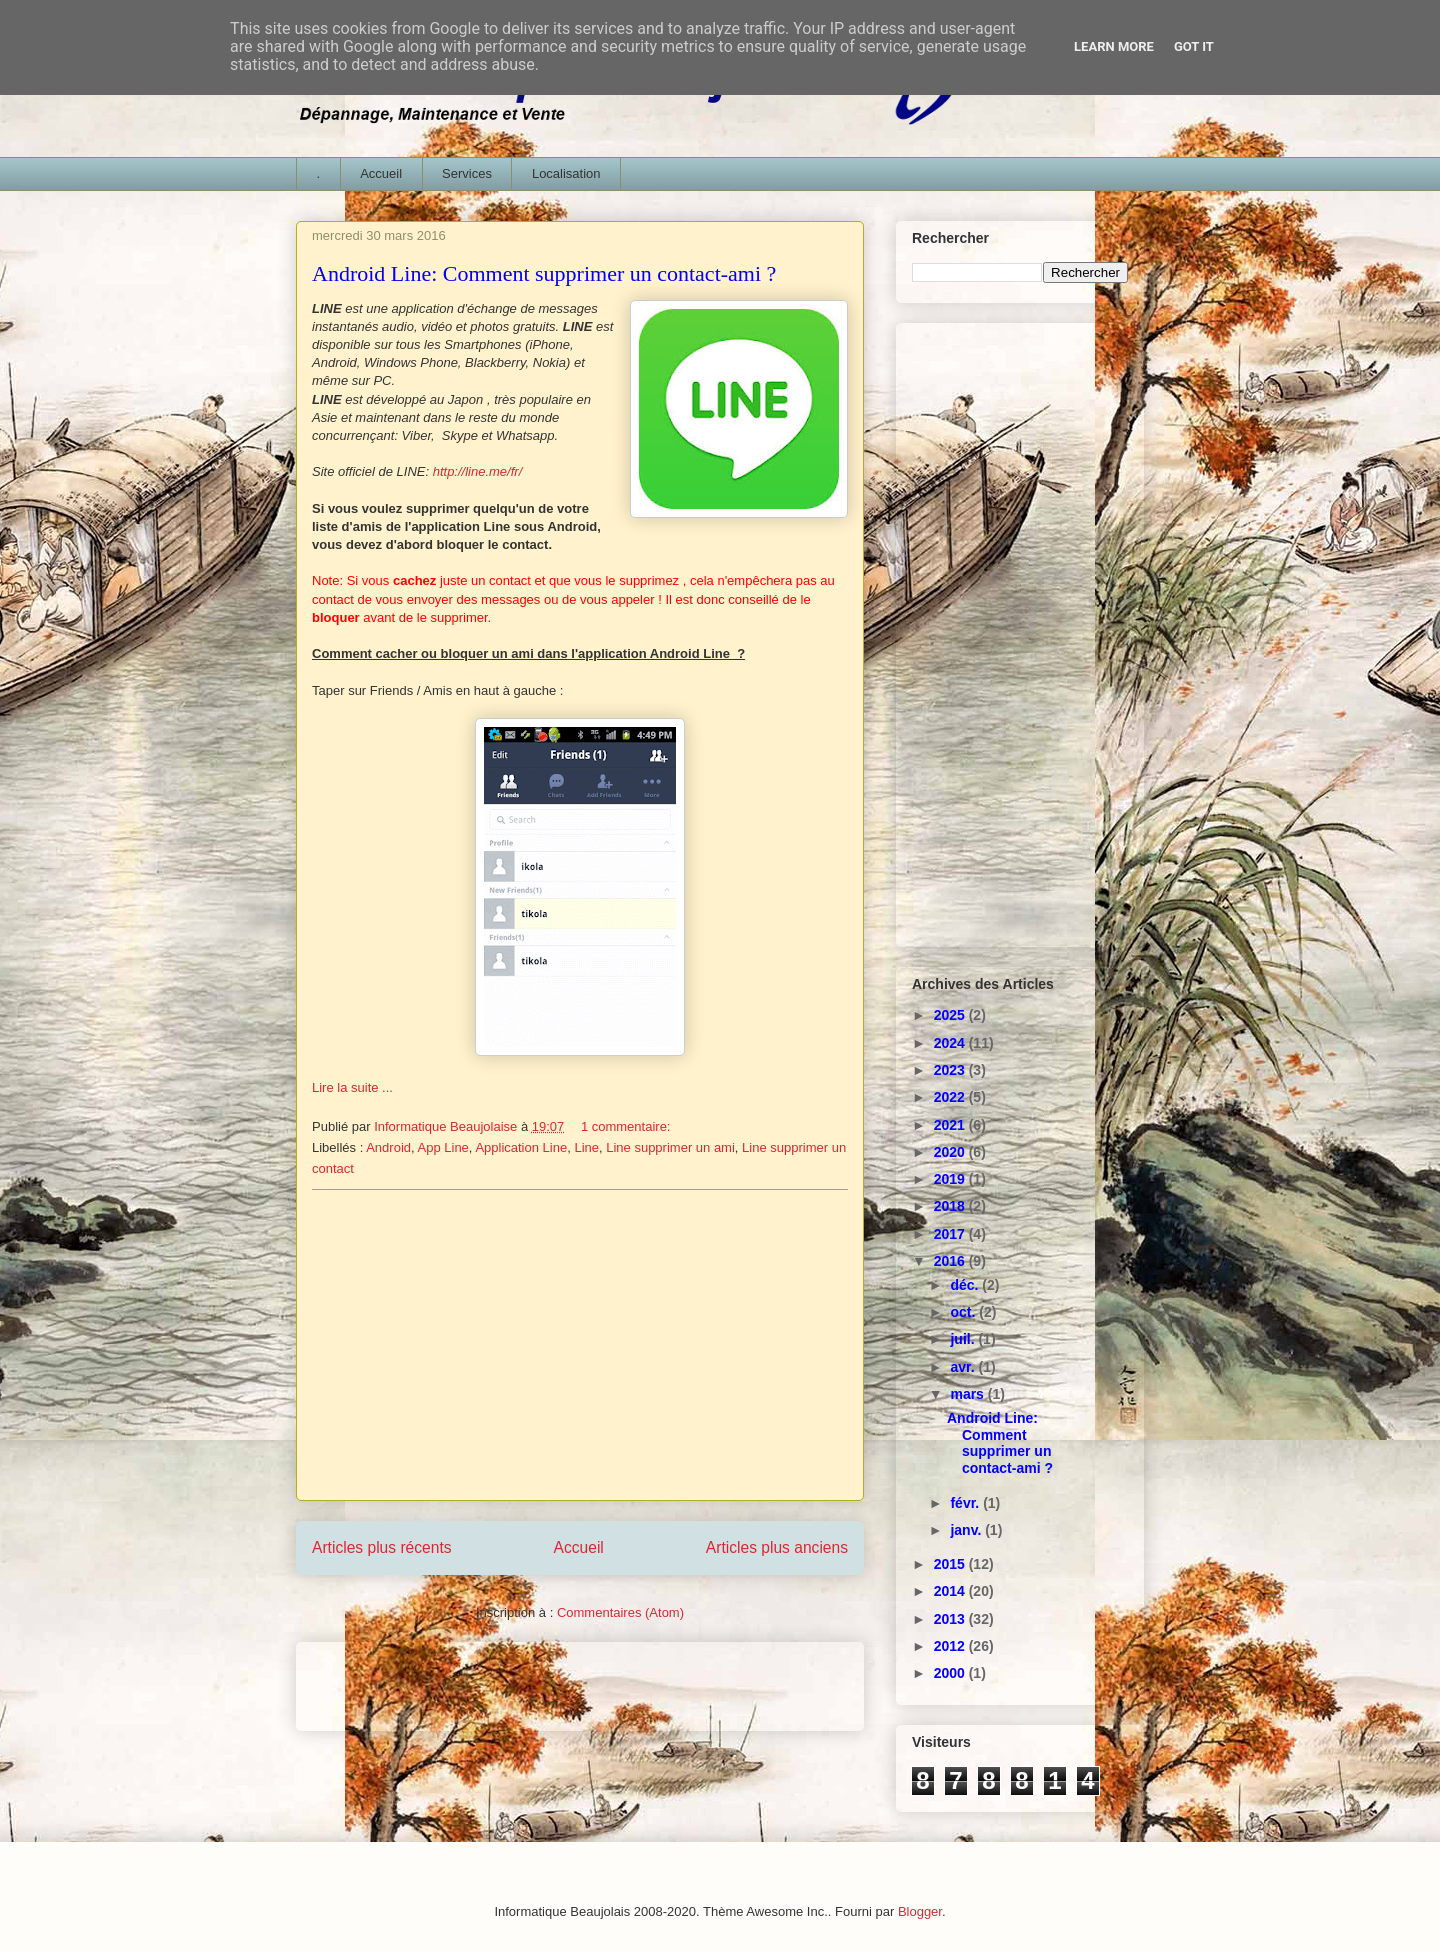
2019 (951, 1179)
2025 (951, 1015)
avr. (964, 1367)
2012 (951, 1646)
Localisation (566, 173)
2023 (951, 1070)
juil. (964, 1339)
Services (467, 173)
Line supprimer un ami (670, 1147)
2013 (951, 1619)
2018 (951, 1206)
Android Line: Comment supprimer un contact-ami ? (544, 273)
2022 (951, 1097)
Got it (1194, 46)
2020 (951, 1152)
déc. (966, 1285)
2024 (951, 1043)
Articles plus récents (382, 1547)
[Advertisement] (580, 1345)
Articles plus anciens (777, 1547)
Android (388, 1147)
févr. (966, 1503)
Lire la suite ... (352, 1087)
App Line (443, 1147)
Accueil (381, 173)
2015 (951, 1564)
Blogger (920, 1911)
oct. (964, 1312)
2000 (951, 1673)
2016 (951, 1261)
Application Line (521, 1147)
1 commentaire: (627, 1126)
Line (586, 1147)
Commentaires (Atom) (620, 1612)
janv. (967, 1530)
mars (968, 1394)
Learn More (1114, 46)
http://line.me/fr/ (479, 471)
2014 (951, 1591)
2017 (951, 1234)
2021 (951, 1125)
